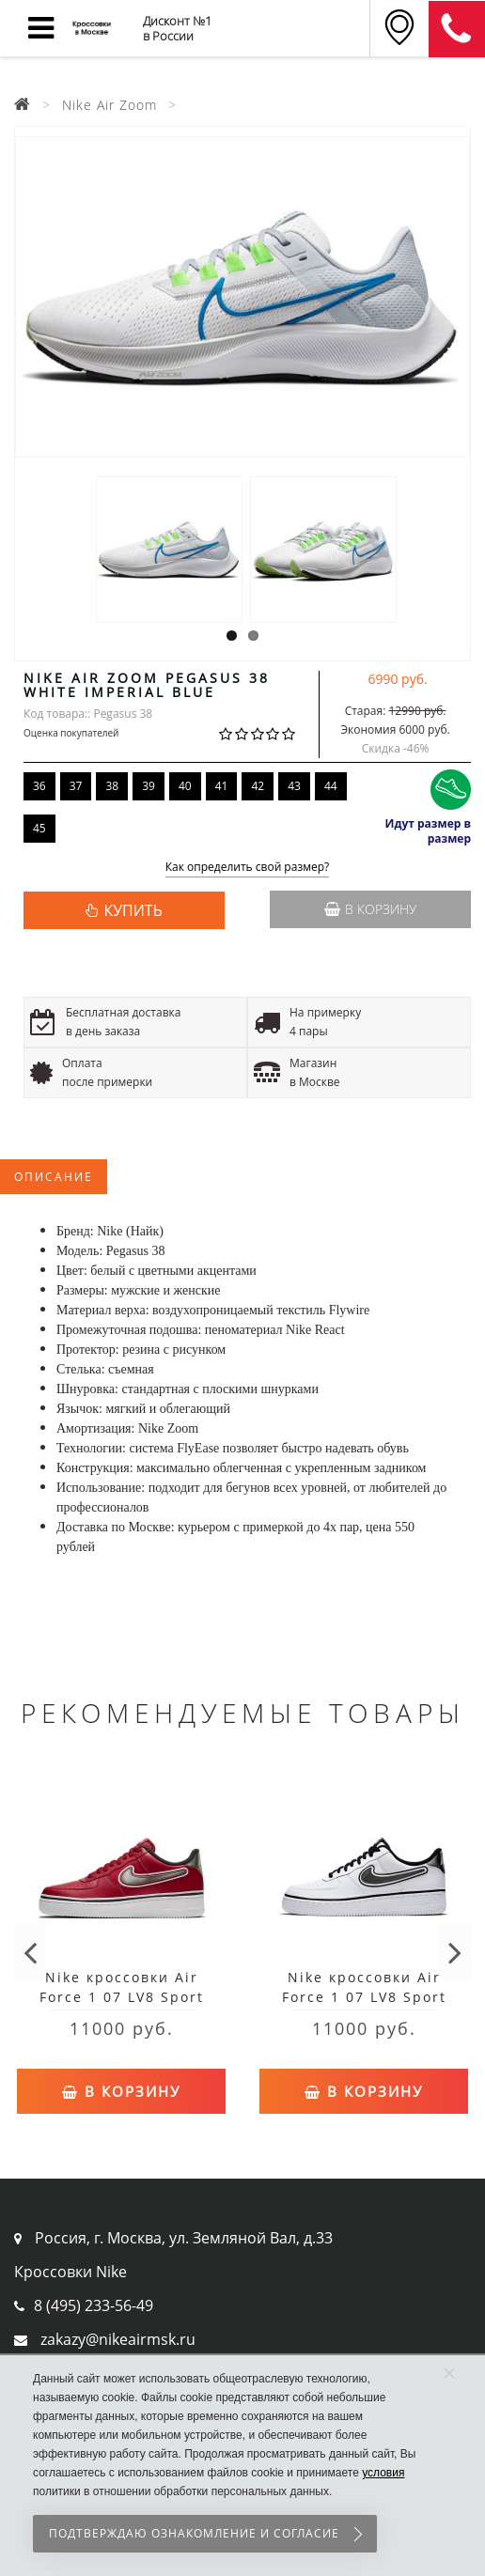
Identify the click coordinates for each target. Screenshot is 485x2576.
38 (111, 786)
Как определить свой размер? (247, 868)
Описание (53, 1177)
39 (148, 786)
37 (76, 786)
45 (39, 828)
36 (39, 786)
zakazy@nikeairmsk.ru (118, 2339)
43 (294, 786)
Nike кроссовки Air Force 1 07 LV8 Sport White (364, 1996)
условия (383, 2472)
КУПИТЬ (132, 910)
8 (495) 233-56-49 (93, 2305)
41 (221, 786)
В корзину (370, 909)
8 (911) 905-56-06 (457, 29)
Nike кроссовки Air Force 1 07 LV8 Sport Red (121, 1996)
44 (330, 786)
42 (257, 786)
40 (185, 786)
